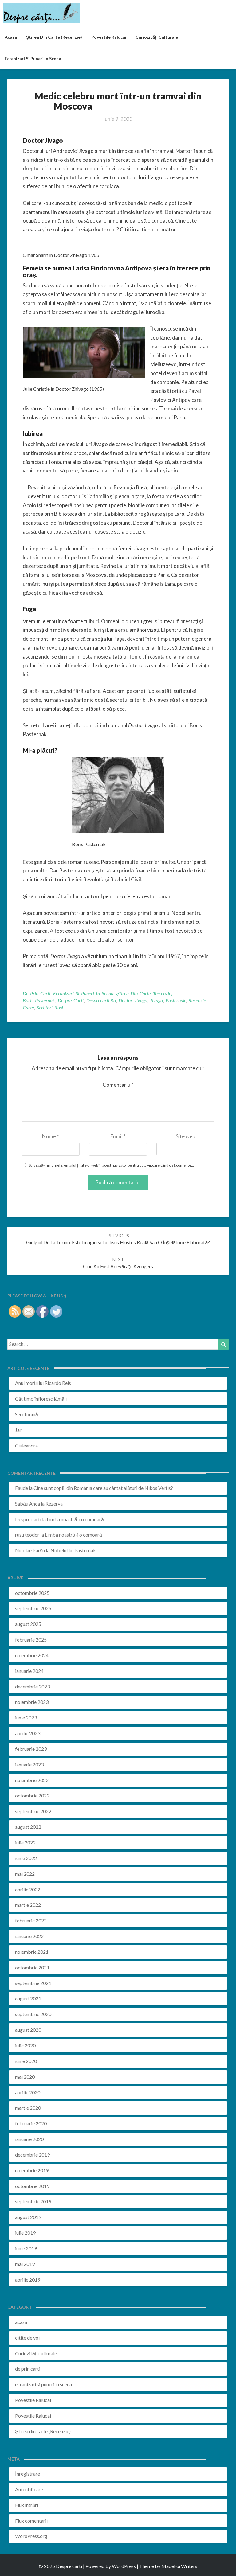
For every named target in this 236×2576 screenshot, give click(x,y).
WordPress (124, 2566)
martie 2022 (28, 1905)
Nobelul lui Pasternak (73, 1550)
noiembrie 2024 (32, 1655)
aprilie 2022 (27, 1889)
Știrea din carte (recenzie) (54, 37)
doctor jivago (133, 1000)
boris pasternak (39, 1000)
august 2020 (28, 2030)
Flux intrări (26, 2505)
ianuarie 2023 (29, 1764)
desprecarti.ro (101, 1000)
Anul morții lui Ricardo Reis (43, 1383)
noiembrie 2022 (32, 1780)
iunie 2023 (26, 1717)
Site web (185, 1136)
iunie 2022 (26, 1858)
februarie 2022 (31, 1920)
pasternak (176, 1000)
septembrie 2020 (33, 2014)
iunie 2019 (26, 2248)
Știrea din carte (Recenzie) (144, 993)
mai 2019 (25, 2264)
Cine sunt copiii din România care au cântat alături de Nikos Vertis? (103, 1488)
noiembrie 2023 (32, 1702)
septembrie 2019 (33, 2201)
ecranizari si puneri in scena (33, 58)
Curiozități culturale (157, 37)
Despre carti (28, 1519)
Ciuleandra (26, 1445)
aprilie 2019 (27, 2280)
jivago (156, 1000)
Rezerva (54, 1503)
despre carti (71, 1000)
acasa (11, 37)
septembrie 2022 (33, 1811)
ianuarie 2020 (29, 2139)
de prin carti (36, 993)
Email (118, 1136)
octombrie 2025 (32, 1593)
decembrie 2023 (32, 1686)
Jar (18, 1430)
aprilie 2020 (27, 2092)
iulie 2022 (25, 1842)
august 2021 (28, 1998)
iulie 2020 (25, 2045)
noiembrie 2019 (32, 2170)
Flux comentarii (31, 2521)
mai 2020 (25, 2077)
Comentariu (118, 1085)
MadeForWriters (179, 2566)
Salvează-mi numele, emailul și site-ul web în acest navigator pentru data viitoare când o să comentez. (111, 1165)
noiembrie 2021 (32, 1952)
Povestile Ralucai (108, 37)
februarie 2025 (31, 1639)
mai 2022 (25, 1874)
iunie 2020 (26, 2061)
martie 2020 (28, 2108)
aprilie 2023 (27, 1733)
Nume (50, 1136)
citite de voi (27, 2338)
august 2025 (28, 1624)
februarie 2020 (31, 2123)
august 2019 (28, 2217)
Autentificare (29, 2489)
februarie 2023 (31, 1749)
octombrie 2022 (32, 1795)
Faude (21, 1488)
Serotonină (26, 1414)
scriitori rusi (50, 1007)
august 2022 (28, 1827)
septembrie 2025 (33, 1608)
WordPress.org (31, 2536)
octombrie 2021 (32, 1967)
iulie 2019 (25, 2233)
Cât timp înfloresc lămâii (41, 1398)
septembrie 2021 (33, 1983)
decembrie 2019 (32, 2155)
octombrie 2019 (32, 2186)
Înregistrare (27, 2474)
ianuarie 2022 (29, 1936)
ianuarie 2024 (29, 1671)
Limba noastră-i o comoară (75, 1519)
